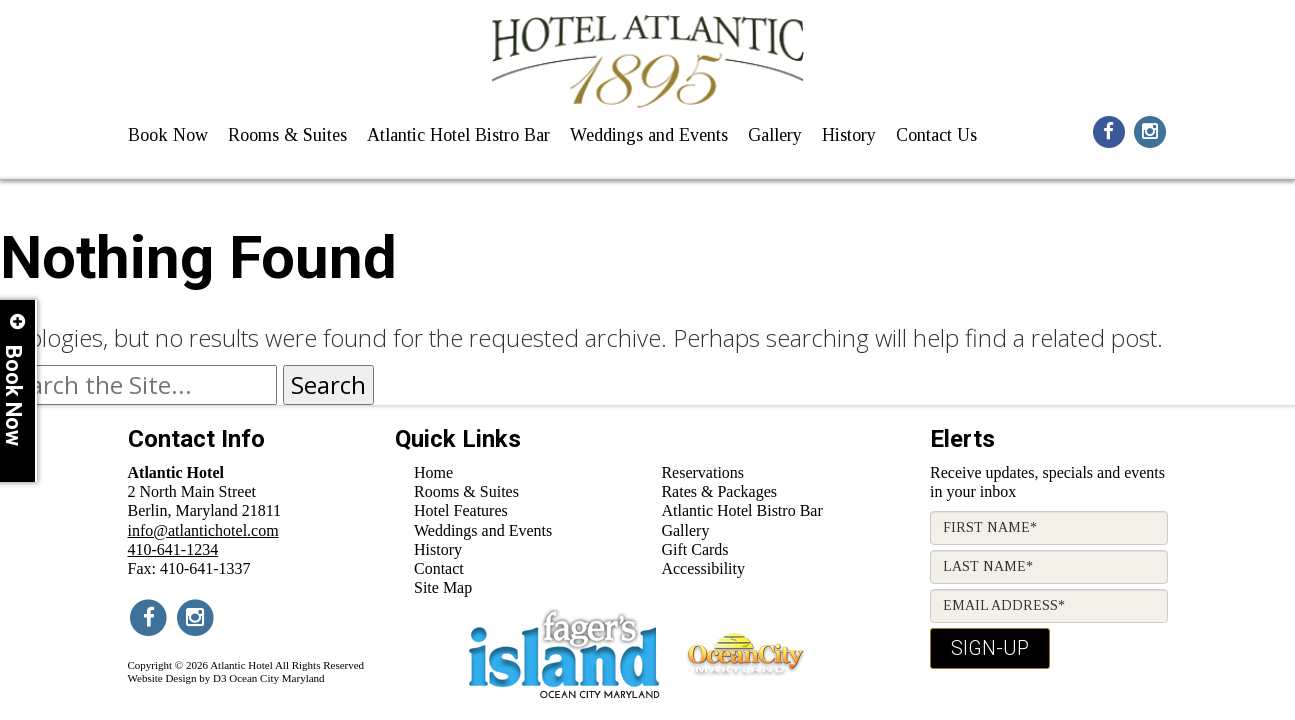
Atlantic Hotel (241, 665)
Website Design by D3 (177, 678)
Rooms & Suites (287, 135)
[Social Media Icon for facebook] (1108, 130)
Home (433, 472)
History (849, 135)
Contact (439, 568)
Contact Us (936, 135)
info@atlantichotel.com (203, 530)
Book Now (168, 135)
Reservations (702, 472)
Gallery (775, 135)
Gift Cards (694, 549)
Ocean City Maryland (276, 678)
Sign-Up (990, 648)
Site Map (443, 587)
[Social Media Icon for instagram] (1149, 130)
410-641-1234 (173, 549)
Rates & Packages (719, 491)
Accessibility (703, 568)
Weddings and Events (649, 135)
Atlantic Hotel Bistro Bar (458, 135)
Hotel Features (461, 510)
